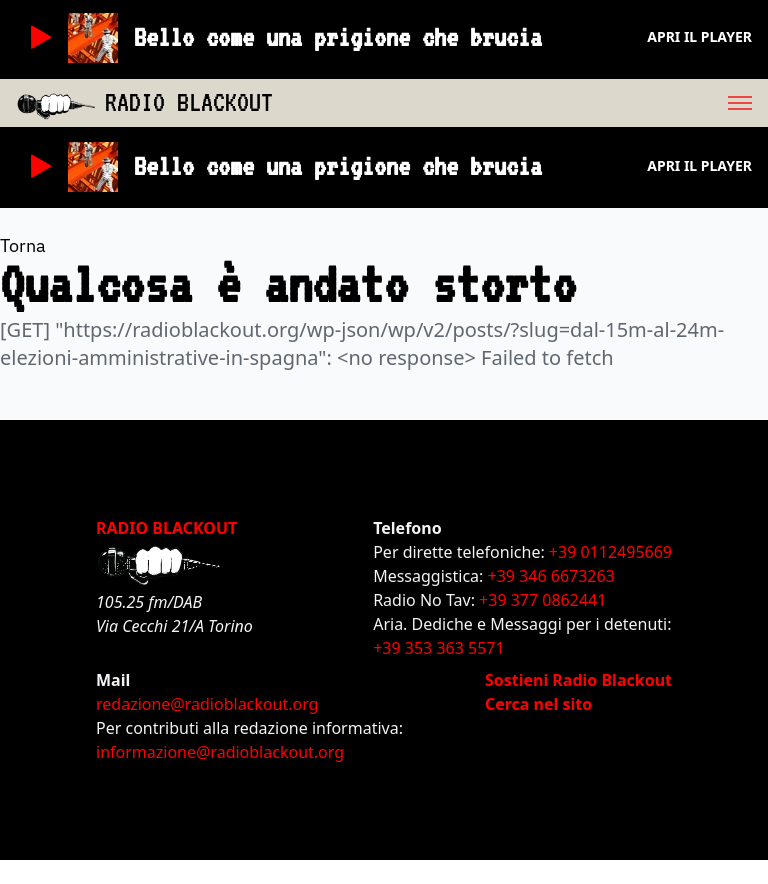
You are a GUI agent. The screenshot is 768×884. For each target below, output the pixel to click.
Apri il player (699, 36)
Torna (23, 245)
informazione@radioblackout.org (220, 752)
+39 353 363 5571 (438, 648)
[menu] (520, 103)
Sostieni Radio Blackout (578, 680)
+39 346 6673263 (551, 576)
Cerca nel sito (538, 704)
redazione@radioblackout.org (207, 704)
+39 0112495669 (610, 552)
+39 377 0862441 (542, 600)
